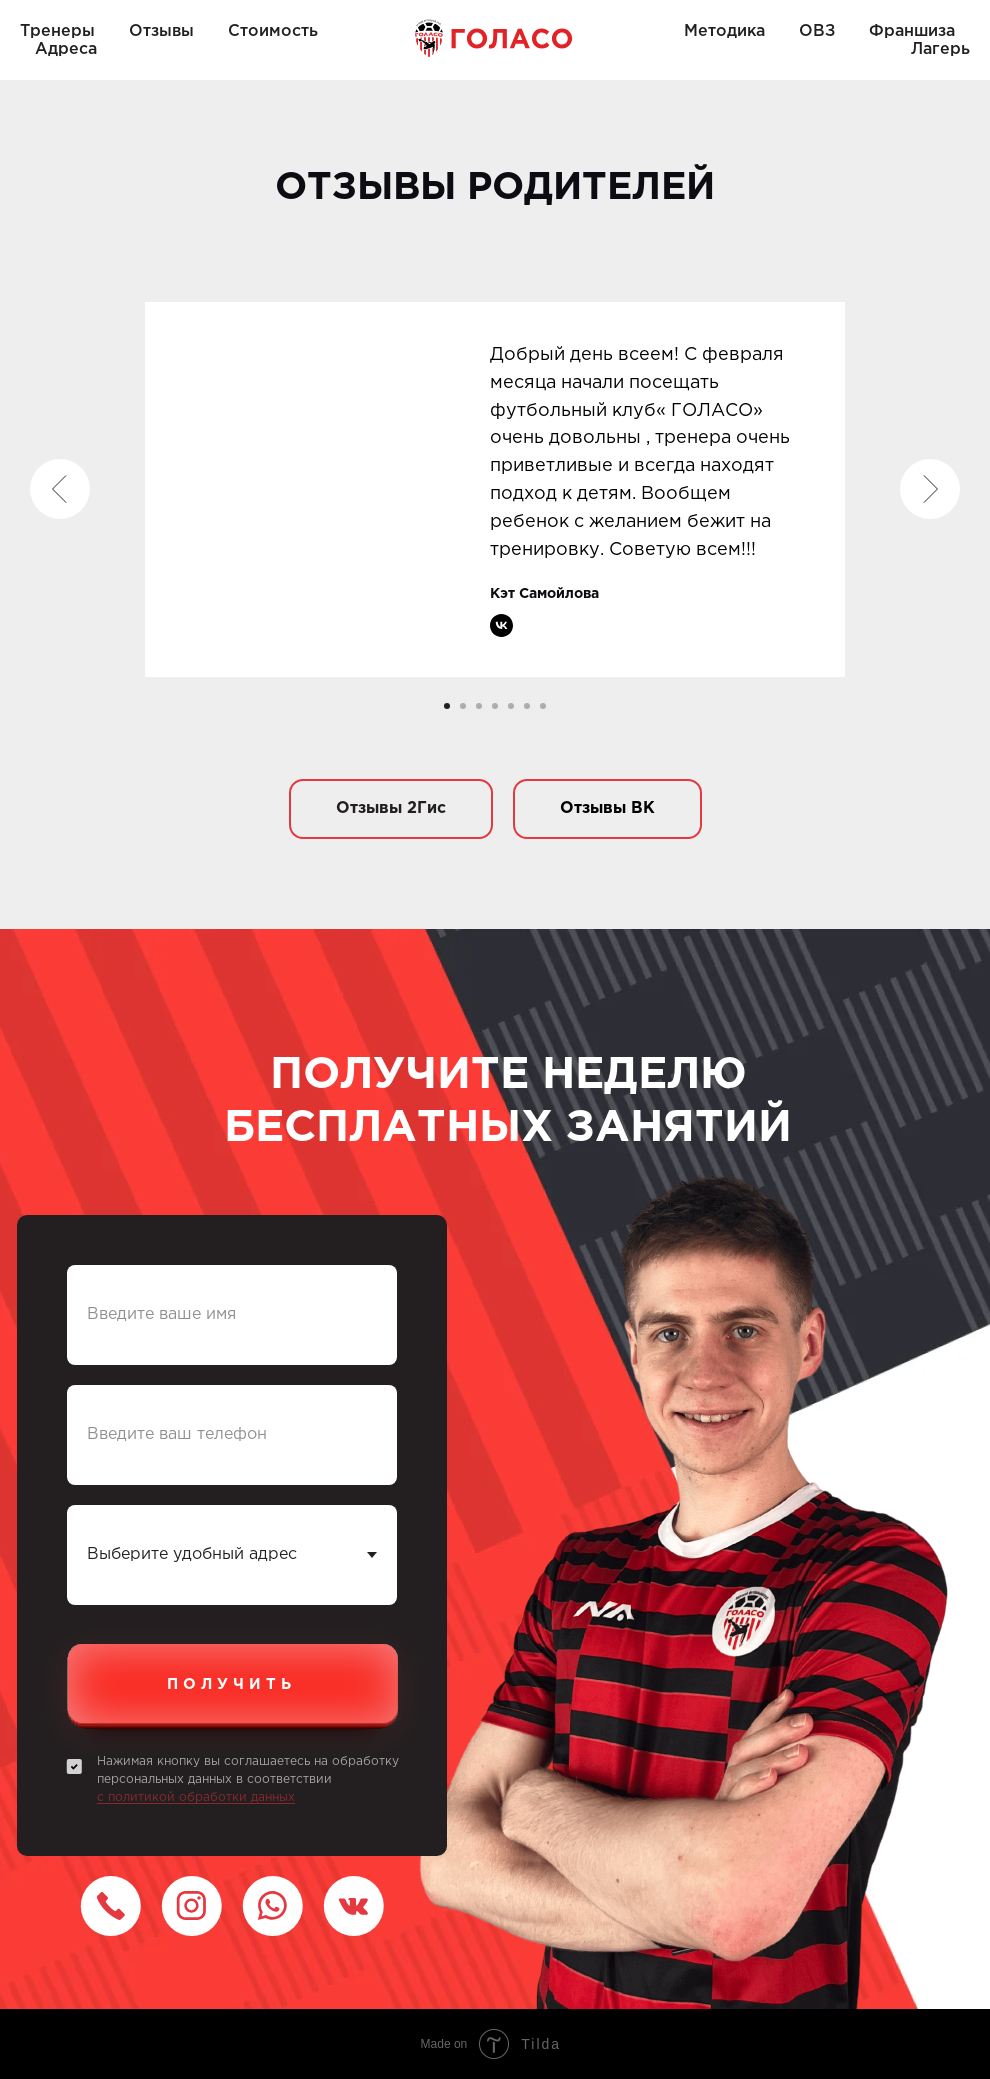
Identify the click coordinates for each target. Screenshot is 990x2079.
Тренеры (57, 31)
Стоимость (273, 31)
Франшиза (912, 31)
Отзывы (161, 31)
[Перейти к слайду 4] (495, 706)
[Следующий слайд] (930, 489)
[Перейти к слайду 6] (527, 706)
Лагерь (940, 49)
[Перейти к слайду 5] (511, 706)
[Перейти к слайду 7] (543, 706)
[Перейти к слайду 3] (479, 706)
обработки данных (237, 1797)
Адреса (66, 49)
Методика (724, 31)
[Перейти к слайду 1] (447, 706)
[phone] (232, 1435)
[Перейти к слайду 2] (463, 706)
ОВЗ (817, 31)
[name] (232, 1315)
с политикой (138, 1797)
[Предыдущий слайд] (60, 489)
